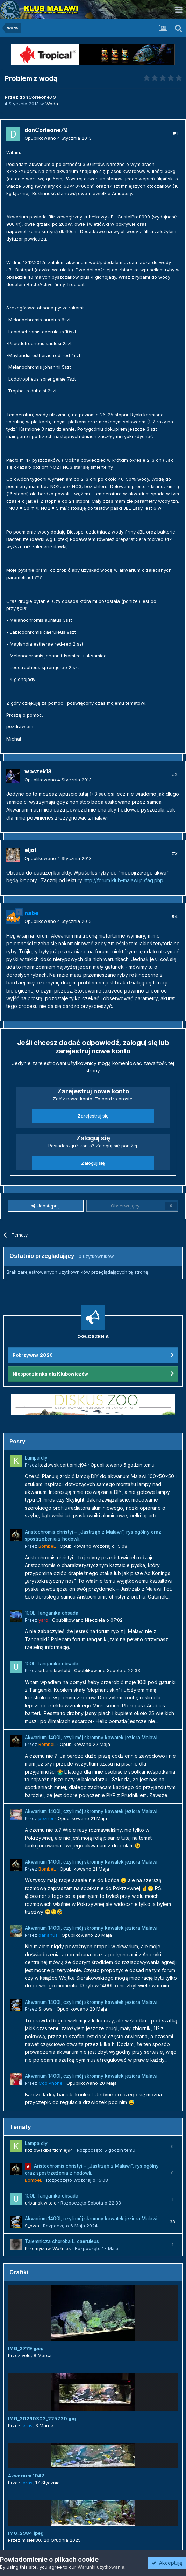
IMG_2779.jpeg (26, 2348)
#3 (175, 853)
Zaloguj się (93, 1163)
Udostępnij (45, 1205)
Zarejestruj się (93, 1116)
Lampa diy (36, 1458)
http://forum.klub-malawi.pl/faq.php (123, 880)
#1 (175, 133)
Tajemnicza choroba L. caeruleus (62, 2241)
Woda (51, 103)
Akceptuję (166, 2563)
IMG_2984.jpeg (26, 2533)
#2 (175, 774)
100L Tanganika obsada (51, 1613)
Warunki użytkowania (101, 2567)
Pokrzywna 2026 (33, 1355)
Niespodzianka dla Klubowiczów (50, 1374)
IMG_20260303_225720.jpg (42, 2418)
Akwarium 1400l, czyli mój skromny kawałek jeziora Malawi (91, 1737)
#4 (175, 916)
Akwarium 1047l (27, 2475)
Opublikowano (58, 138)
